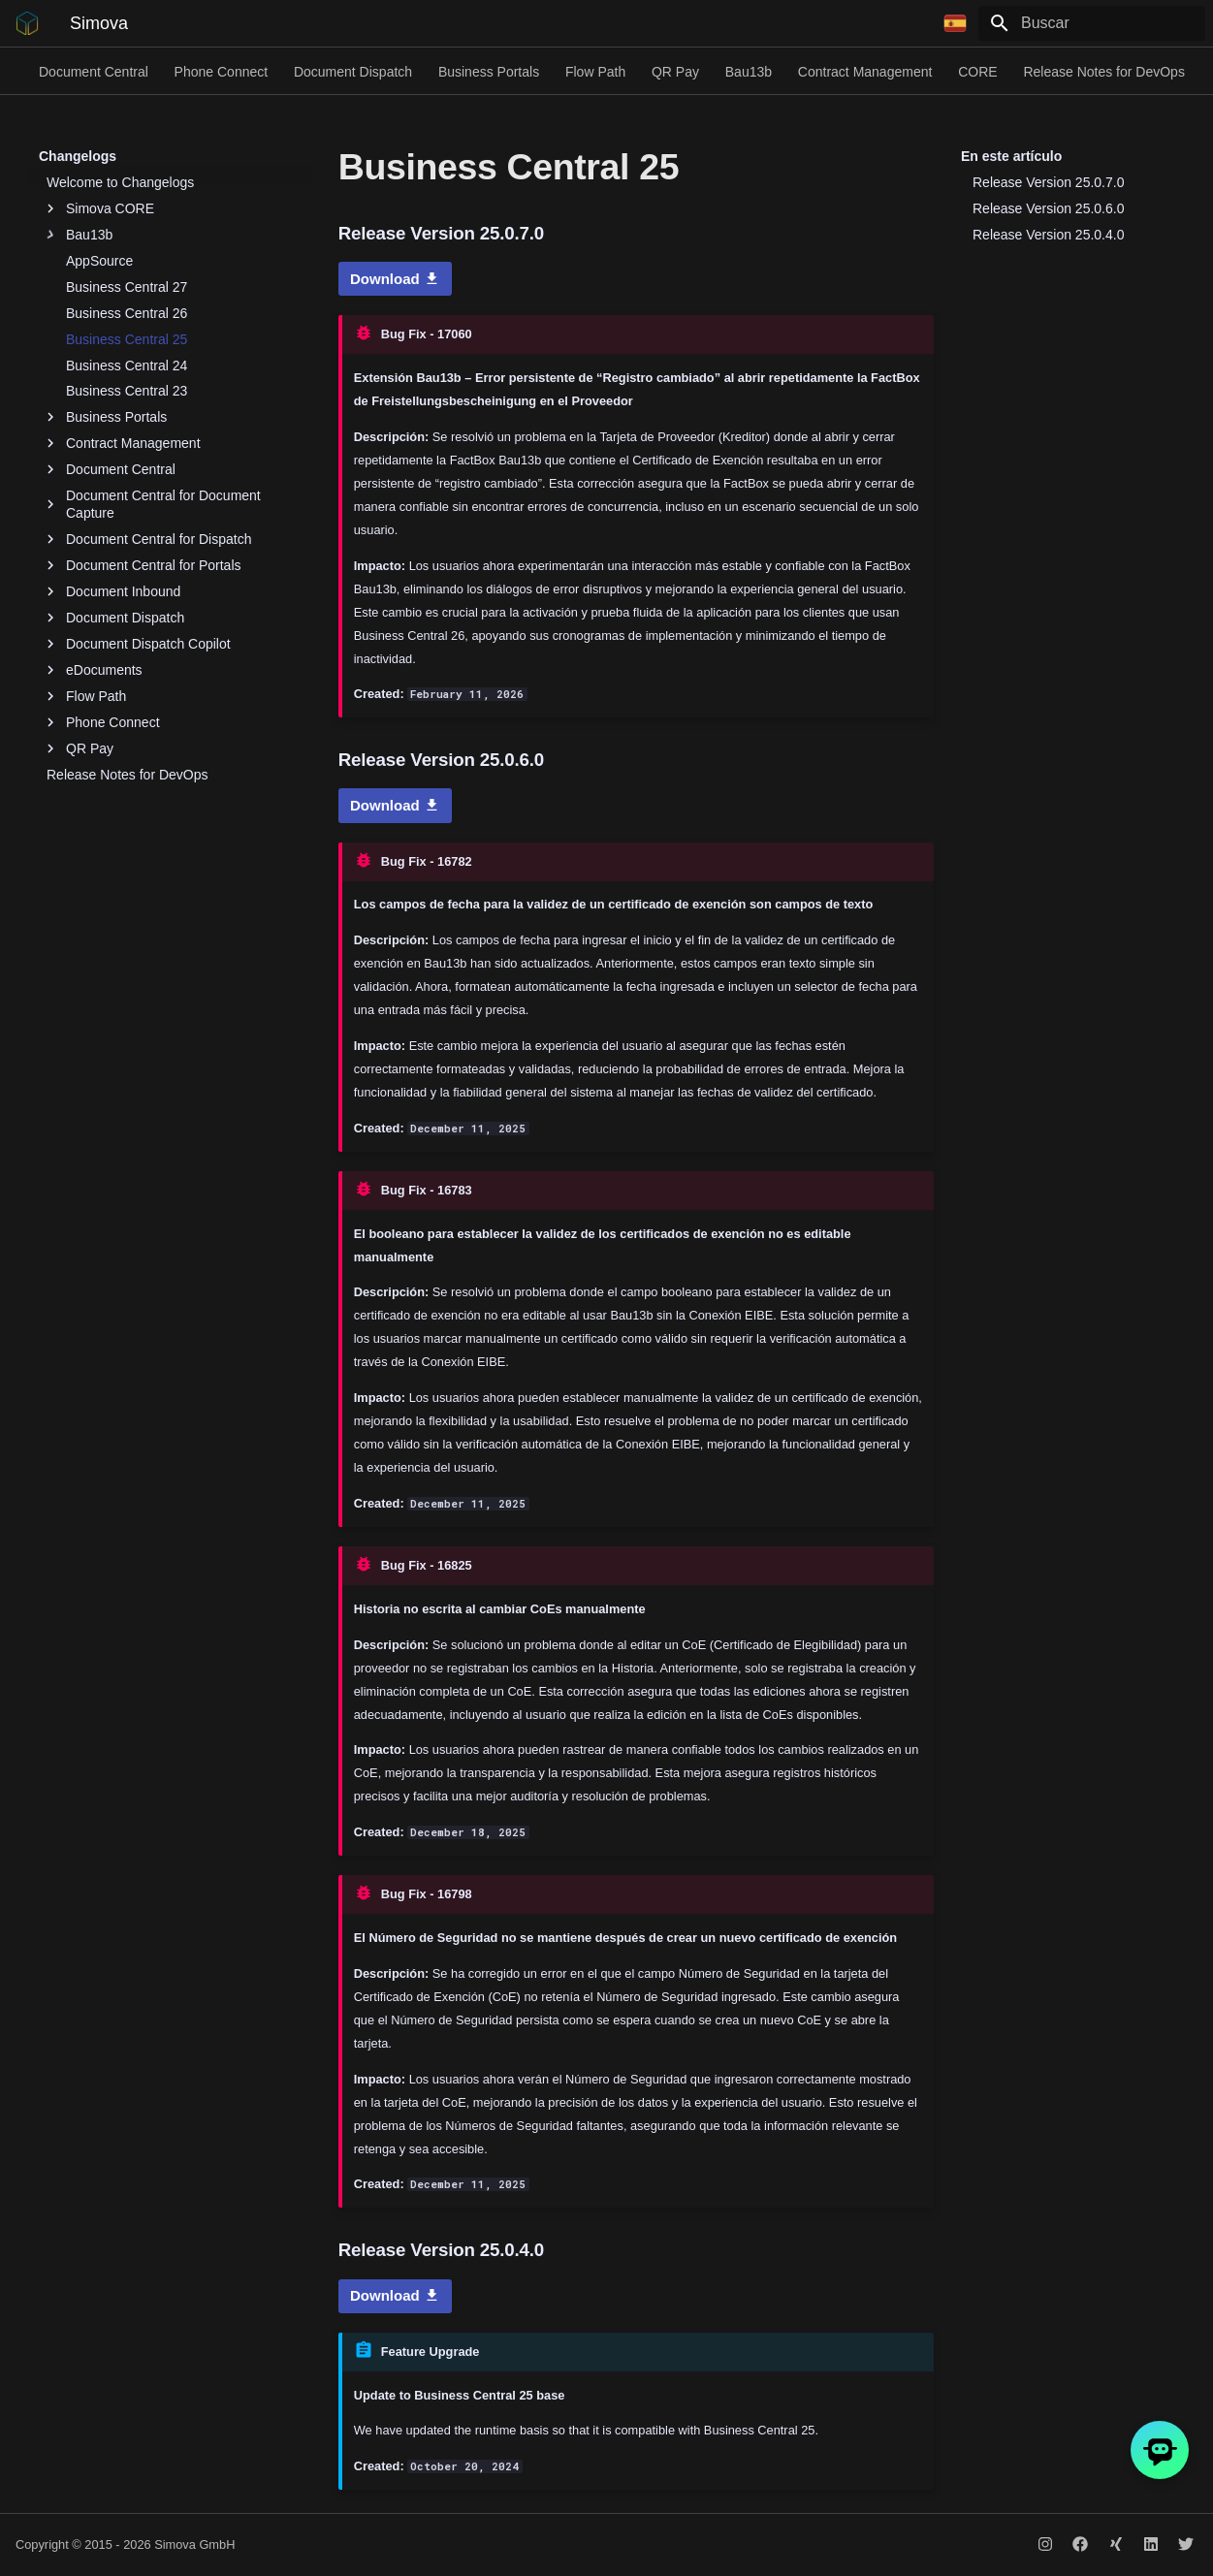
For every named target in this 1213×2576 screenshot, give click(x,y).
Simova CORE (100, 208)
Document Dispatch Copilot (139, 643)
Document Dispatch (353, 72)
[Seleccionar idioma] (955, 23)
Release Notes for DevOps (1104, 72)
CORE (977, 72)
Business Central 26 (126, 313)
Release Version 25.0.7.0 (1048, 182)
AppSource (99, 261)
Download (395, 278)
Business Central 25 (126, 339)
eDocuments (95, 670)
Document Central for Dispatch (149, 539)
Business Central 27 (126, 287)
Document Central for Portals (144, 565)
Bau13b (748, 72)
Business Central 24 (126, 365)
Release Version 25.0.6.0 (1048, 208)
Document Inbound (113, 591)
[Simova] (27, 23)
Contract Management (865, 72)
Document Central (93, 72)
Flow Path (595, 72)
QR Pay (675, 72)
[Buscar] (1091, 23)
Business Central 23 (126, 390)
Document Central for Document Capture (154, 504)
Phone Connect (222, 72)
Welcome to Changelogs (120, 182)
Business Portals (488, 72)
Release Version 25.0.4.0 (1048, 234)
